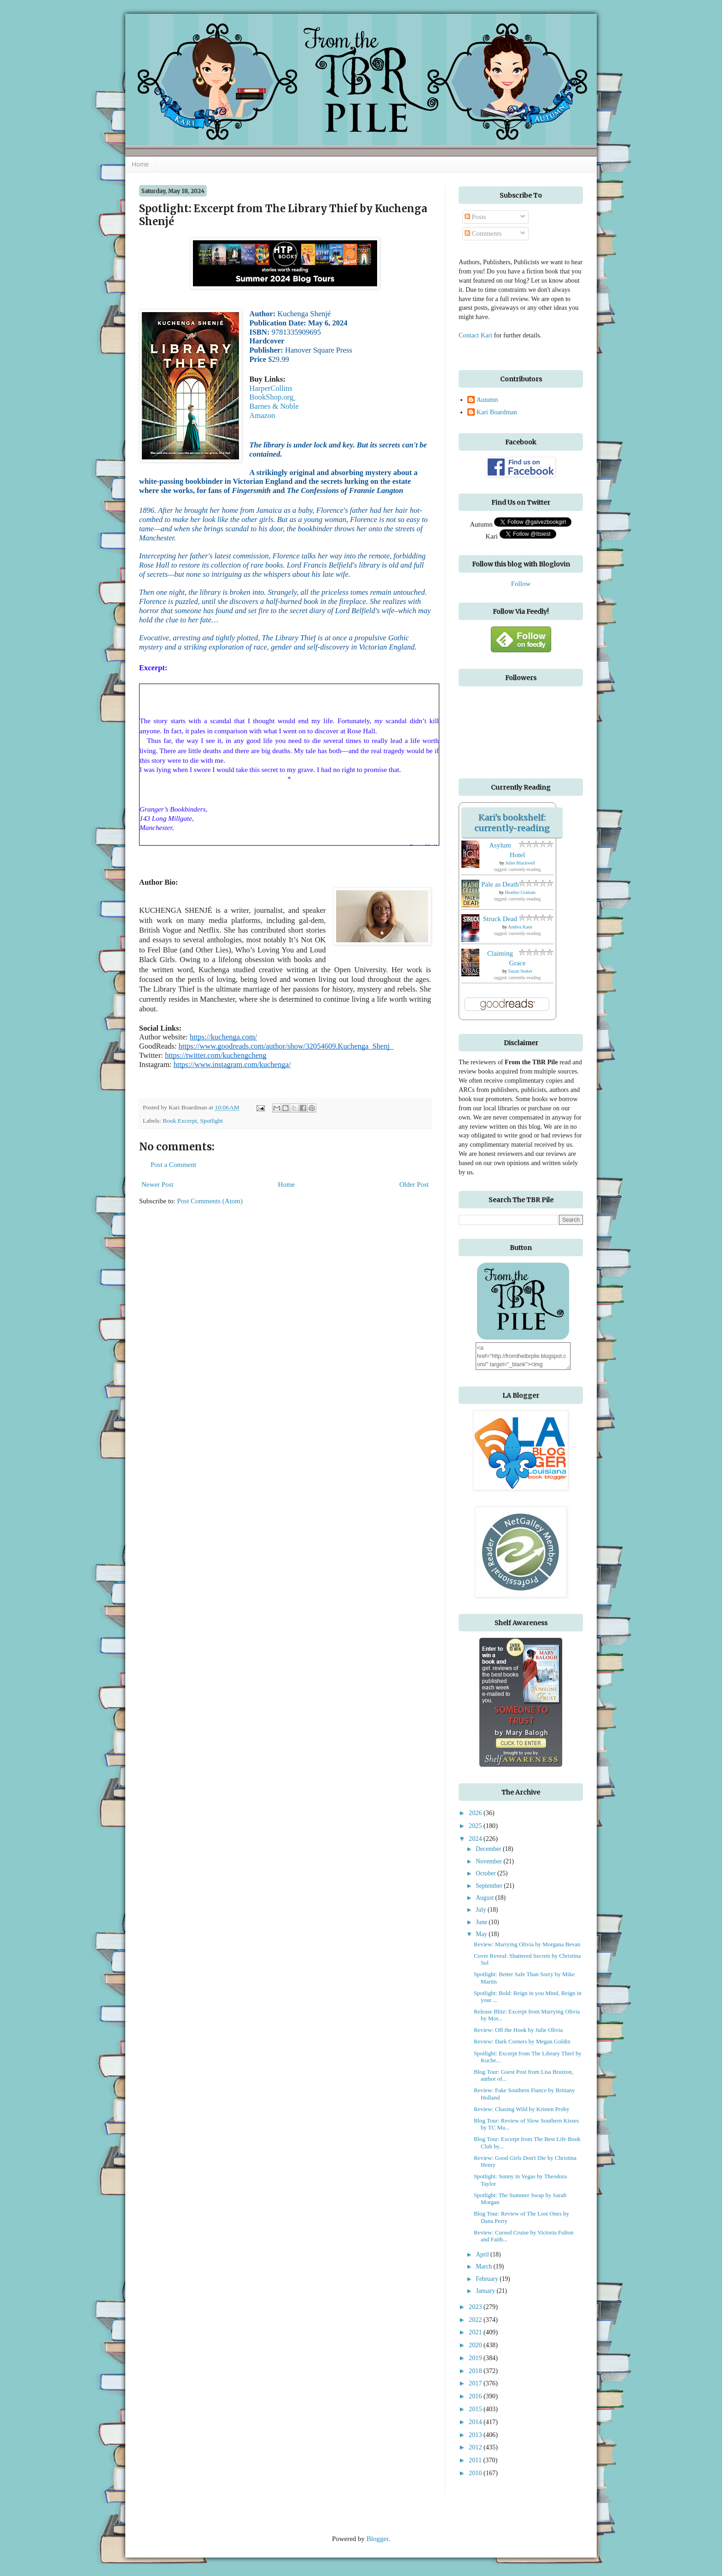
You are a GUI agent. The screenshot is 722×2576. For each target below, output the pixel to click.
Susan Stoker (520, 971)
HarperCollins (271, 388)
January (486, 2290)
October (486, 1873)
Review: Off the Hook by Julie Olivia (518, 2030)
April (483, 2254)
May (482, 1934)
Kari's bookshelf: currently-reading (512, 822)
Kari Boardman (497, 412)
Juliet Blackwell (520, 862)
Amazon (262, 415)
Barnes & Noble (274, 406)
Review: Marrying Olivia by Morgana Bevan (527, 1944)
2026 (476, 1812)
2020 (476, 2345)
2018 (476, 2370)
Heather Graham (520, 892)
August (485, 1897)
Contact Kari (475, 335)
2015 (476, 2409)
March (485, 2266)
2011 (476, 2460)
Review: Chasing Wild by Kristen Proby (521, 2109)
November (489, 1861)
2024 (476, 1838)
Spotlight (211, 1120)
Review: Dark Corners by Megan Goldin (522, 2041)
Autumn (487, 399)
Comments (483, 233)
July (482, 1909)
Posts (475, 216)
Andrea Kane (520, 926)
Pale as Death (500, 884)
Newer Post (157, 1184)
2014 (476, 2421)
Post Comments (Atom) (210, 1201)
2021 (476, 2332)
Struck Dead (500, 918)
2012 (476, 2447)
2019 (476, 2357)
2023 (476, 2306)
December (489, 1848)
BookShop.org (272, 397)
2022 (476, 2319)
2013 (476, 2434)
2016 (476, 2396)
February (488, 2278)
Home (140, 164)
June (482, 1922)
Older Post (414, 1184)
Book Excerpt (180, 1120)
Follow (521, 583)
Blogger (378, 2538)
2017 (476, 2383)
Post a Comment (173, 1164)
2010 (476, 2473)
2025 (476, 1825)
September (490, 1885)
